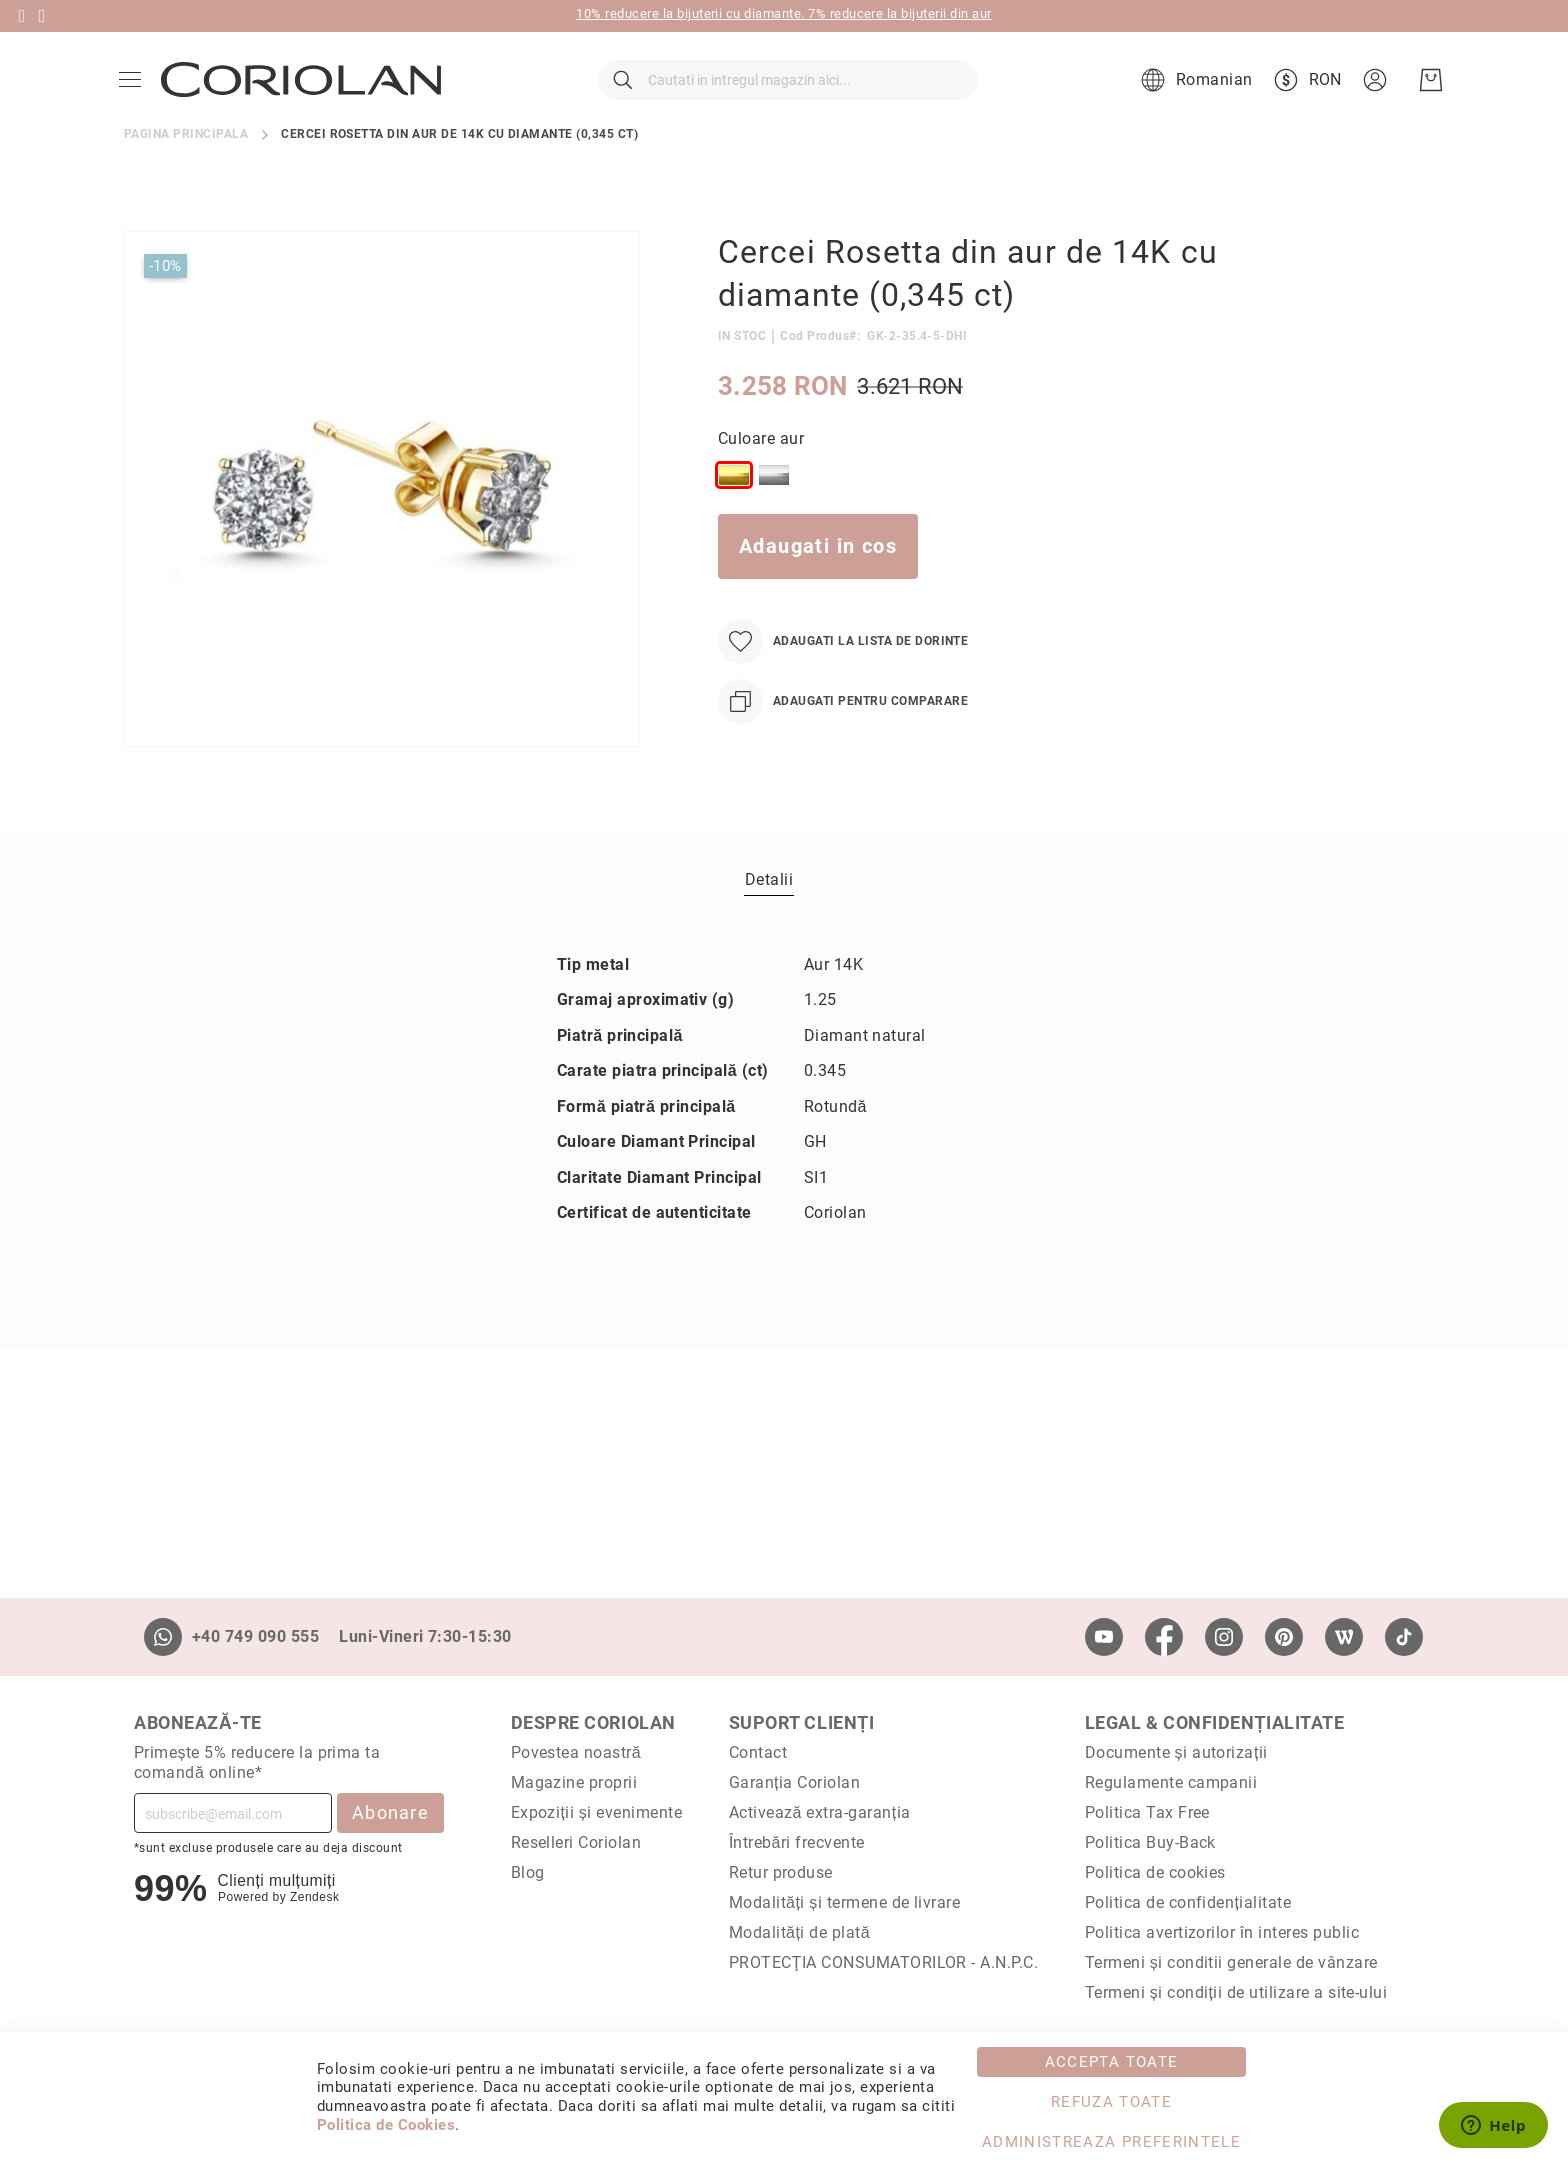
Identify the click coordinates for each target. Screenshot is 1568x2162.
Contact (758, 1752)
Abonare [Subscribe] (390, 1812)
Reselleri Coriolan (576, 1842)
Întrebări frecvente (797, 1842)
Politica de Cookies (386, 2125)
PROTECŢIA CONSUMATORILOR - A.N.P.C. (884, 1962)
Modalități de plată (799, 1932)
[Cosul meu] (1426, 100)
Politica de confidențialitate (1188, 1902)
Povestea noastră (576, 1752)
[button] (1189, 100)
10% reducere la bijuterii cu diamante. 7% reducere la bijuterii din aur (783, 13)
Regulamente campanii (1171, 1782)
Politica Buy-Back (1150, 1842)
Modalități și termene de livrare (845, 1902)
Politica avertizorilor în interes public (1222, 1932)
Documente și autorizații (1176, 1752)
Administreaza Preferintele (1111, 2142)
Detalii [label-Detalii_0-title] (769, 919)
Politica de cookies (1155, 1872)
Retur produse (781, 1872)
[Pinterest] (1284, 1637)
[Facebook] (1164, 1637)
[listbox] (970, 519)
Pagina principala (186, 174)
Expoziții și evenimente (597, 1812)
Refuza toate (1111, 2102)
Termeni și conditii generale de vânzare (1231, 1962)
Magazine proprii (574, 1782)
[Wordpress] (1344, 1637)
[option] (734, 515)
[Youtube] (1104, 1637)
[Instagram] (1224, 1637)
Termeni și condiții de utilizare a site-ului (1236, 1992)
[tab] (769, 919)
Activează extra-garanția (820, 1812)
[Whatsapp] (163, 1637)
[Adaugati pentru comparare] (843, 741)
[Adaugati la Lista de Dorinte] (843, 681)
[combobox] (788, 100)
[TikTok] (1404, 1637)
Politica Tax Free (1147, 1812)
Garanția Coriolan (795, 1782)
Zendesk (314, 1897)
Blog (528, 1872)
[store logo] (306, 100)
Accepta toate (1112, 2062)
